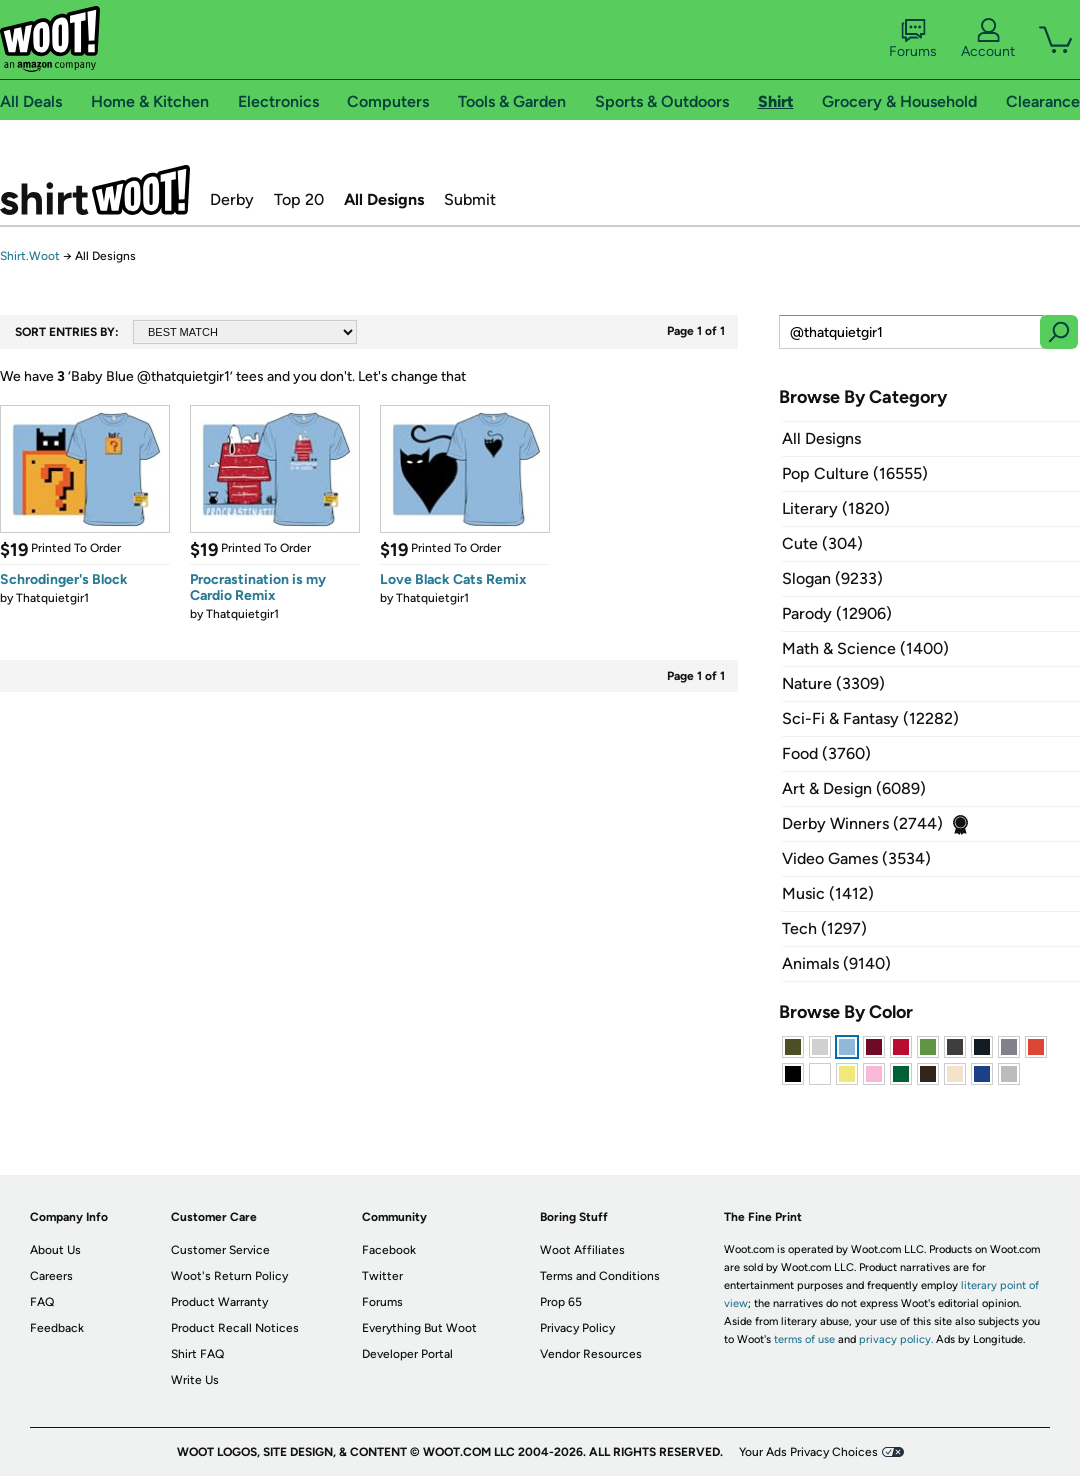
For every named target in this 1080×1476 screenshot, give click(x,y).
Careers (51, 1276)
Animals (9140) (836, 963)
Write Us (195, 1380)
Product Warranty (219, 1302)
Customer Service (220, 1250)
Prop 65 (561, 1302)
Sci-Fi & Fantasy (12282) (870, 718)
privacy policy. (896, 1339)
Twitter (382, 1276)
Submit (470, 199)
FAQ (42, 1302)
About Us (55, 1250)
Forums (913, 39)
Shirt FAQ (197, 1354)
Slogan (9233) (832, 578)
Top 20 (299, 199)
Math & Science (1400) (865, 648)
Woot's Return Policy (229, 1276)
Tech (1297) (824, 928)
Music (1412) (828, 893)
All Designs (384, 199)
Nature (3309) (833, 683)
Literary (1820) (836, 508)
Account (988, 39)
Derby (232, 199)
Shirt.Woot (95, 190)
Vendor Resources (591, 1354)
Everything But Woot (419, 1328)
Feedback (57, 1328)
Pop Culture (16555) (855, 473)
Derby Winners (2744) (862, 823)
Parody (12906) (837, 613)
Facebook (389, 1250)
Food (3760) (826, 753)
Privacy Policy (577, 1328)
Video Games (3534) (856, 858)
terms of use (804, 1339)
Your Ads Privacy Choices (808, 1452)
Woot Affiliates (582, 1250)
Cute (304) (822, 543)
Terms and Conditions (600, 1276)
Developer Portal (407, 1354)
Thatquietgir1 (52, 598)
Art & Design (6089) (854, 788)
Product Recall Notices (235, 1328)
